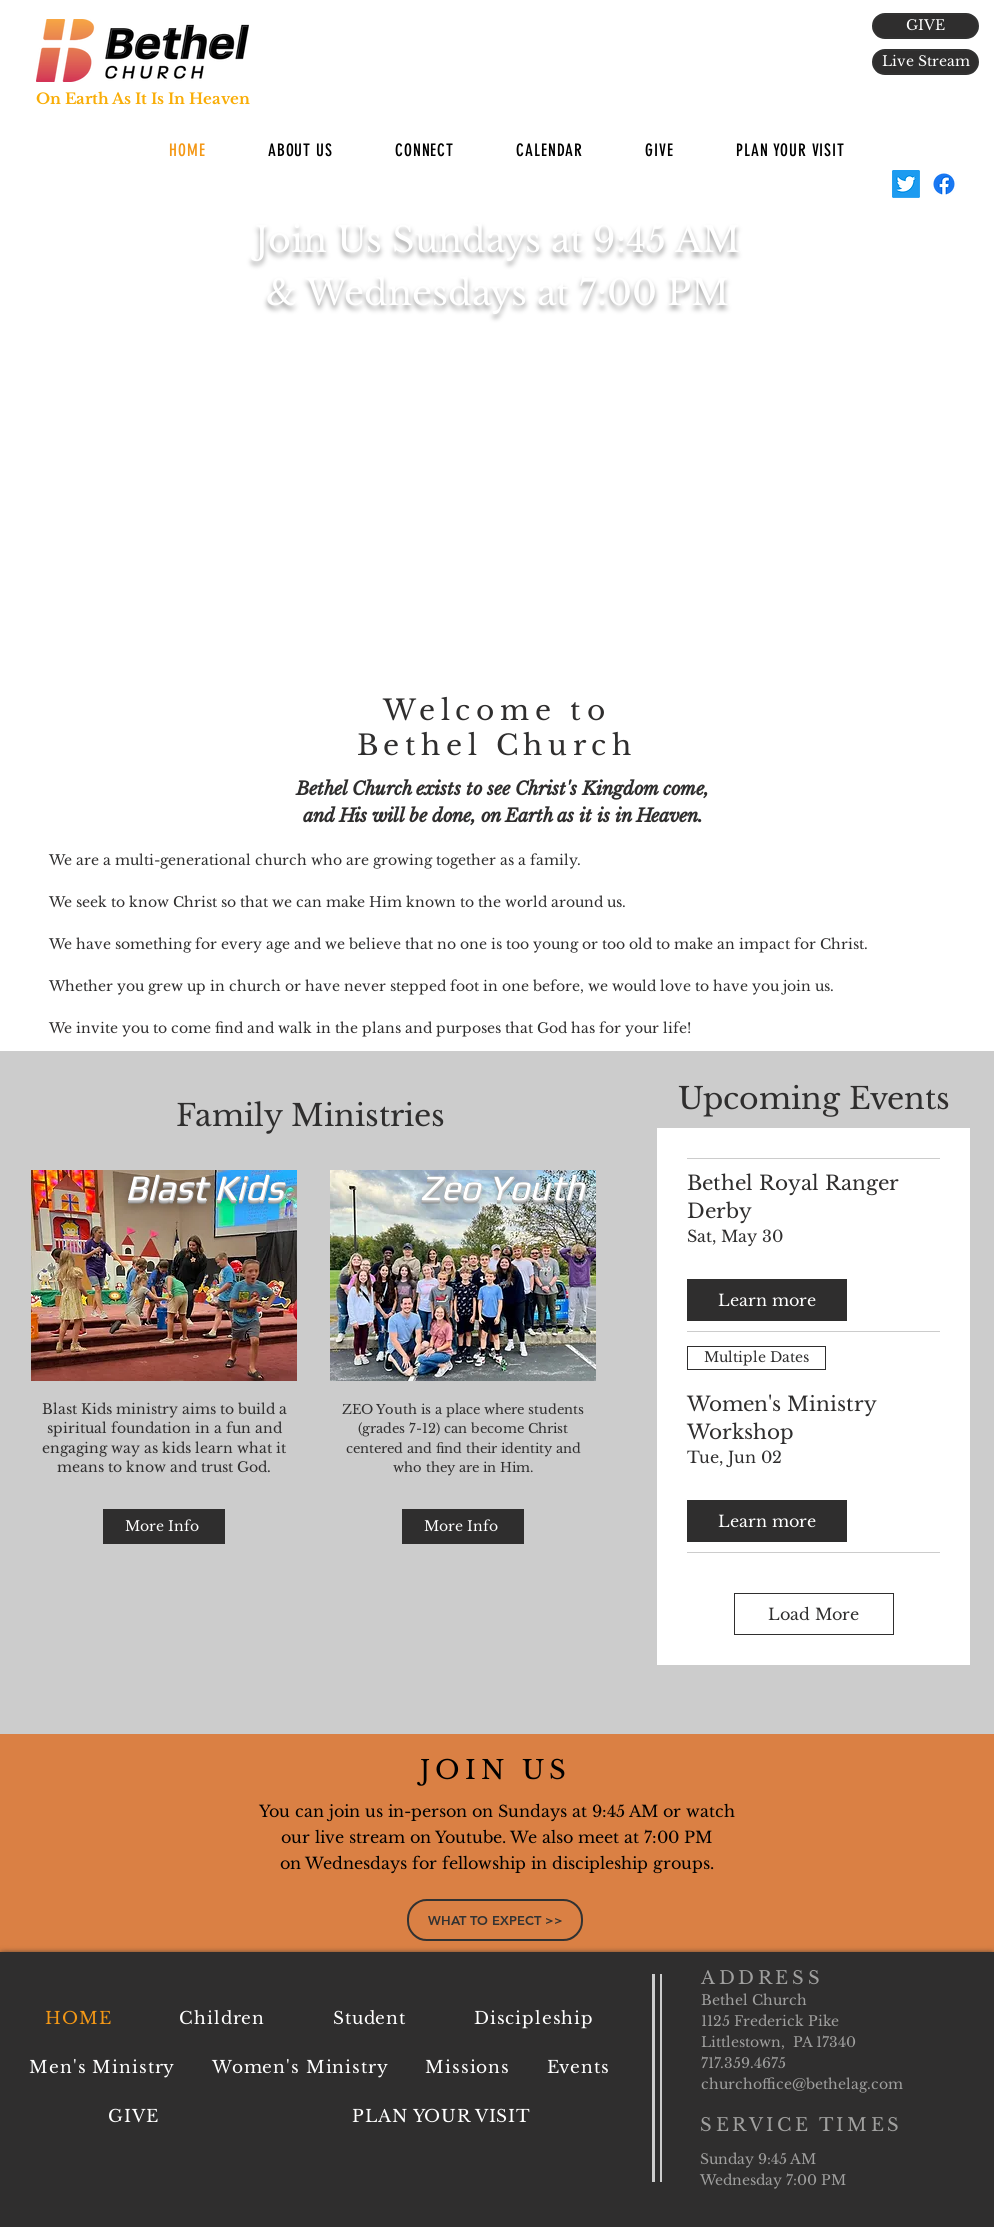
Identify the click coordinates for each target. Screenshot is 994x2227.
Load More (813, 1614)
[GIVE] (925, 26)
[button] (300, 150)
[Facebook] (944, 184)
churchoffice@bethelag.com (802, 2084)
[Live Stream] (925, 62)
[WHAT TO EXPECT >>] (495, 1920)
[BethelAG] (906, 184)
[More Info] (164, 1526)
